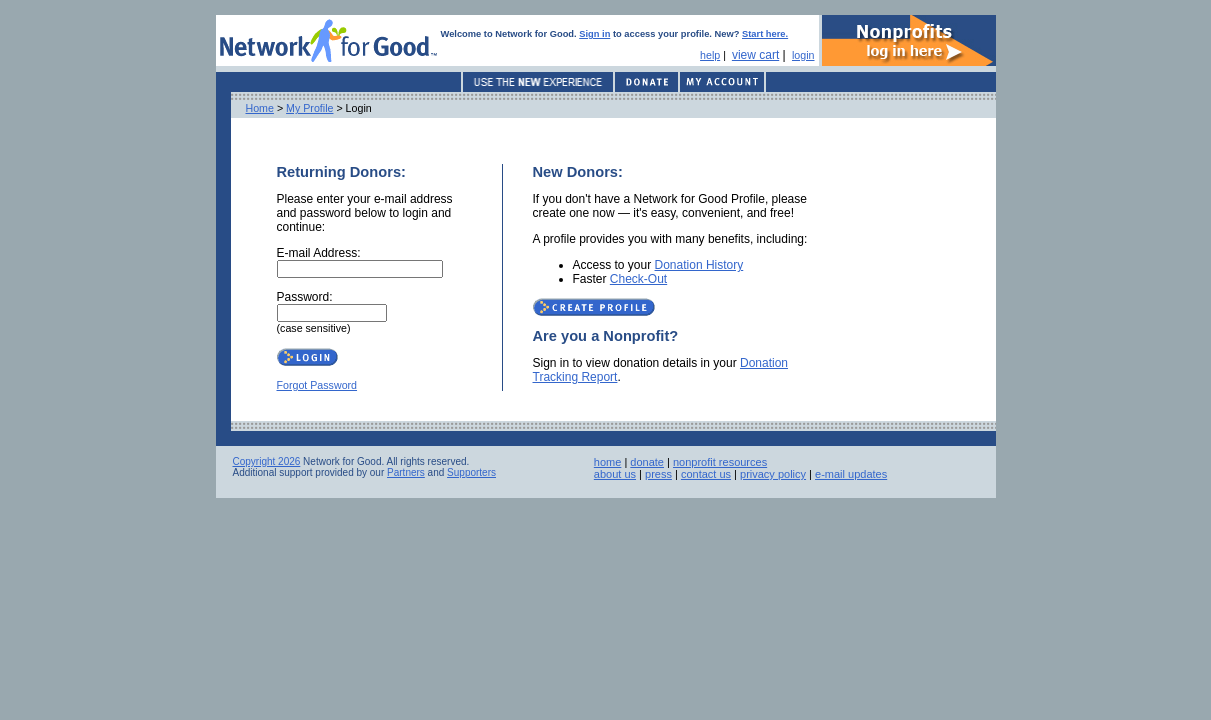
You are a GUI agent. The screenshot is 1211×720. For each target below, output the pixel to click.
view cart (755, 55)
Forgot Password (317, 385)
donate (647, 462)
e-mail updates (851, 474)
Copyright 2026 (267, 461)
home (608, 462)
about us (615, 474)
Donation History (699, 265)
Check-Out (638, 279)
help (710, 55)
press (658, 474)
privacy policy (773, 474)
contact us (706, 474)
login (803, 55)
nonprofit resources (720, 462)
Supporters (471, 472)
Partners (406, 472)
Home (260, 108)
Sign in (594, 34)
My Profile (309, 108)
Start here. (765, 34)
